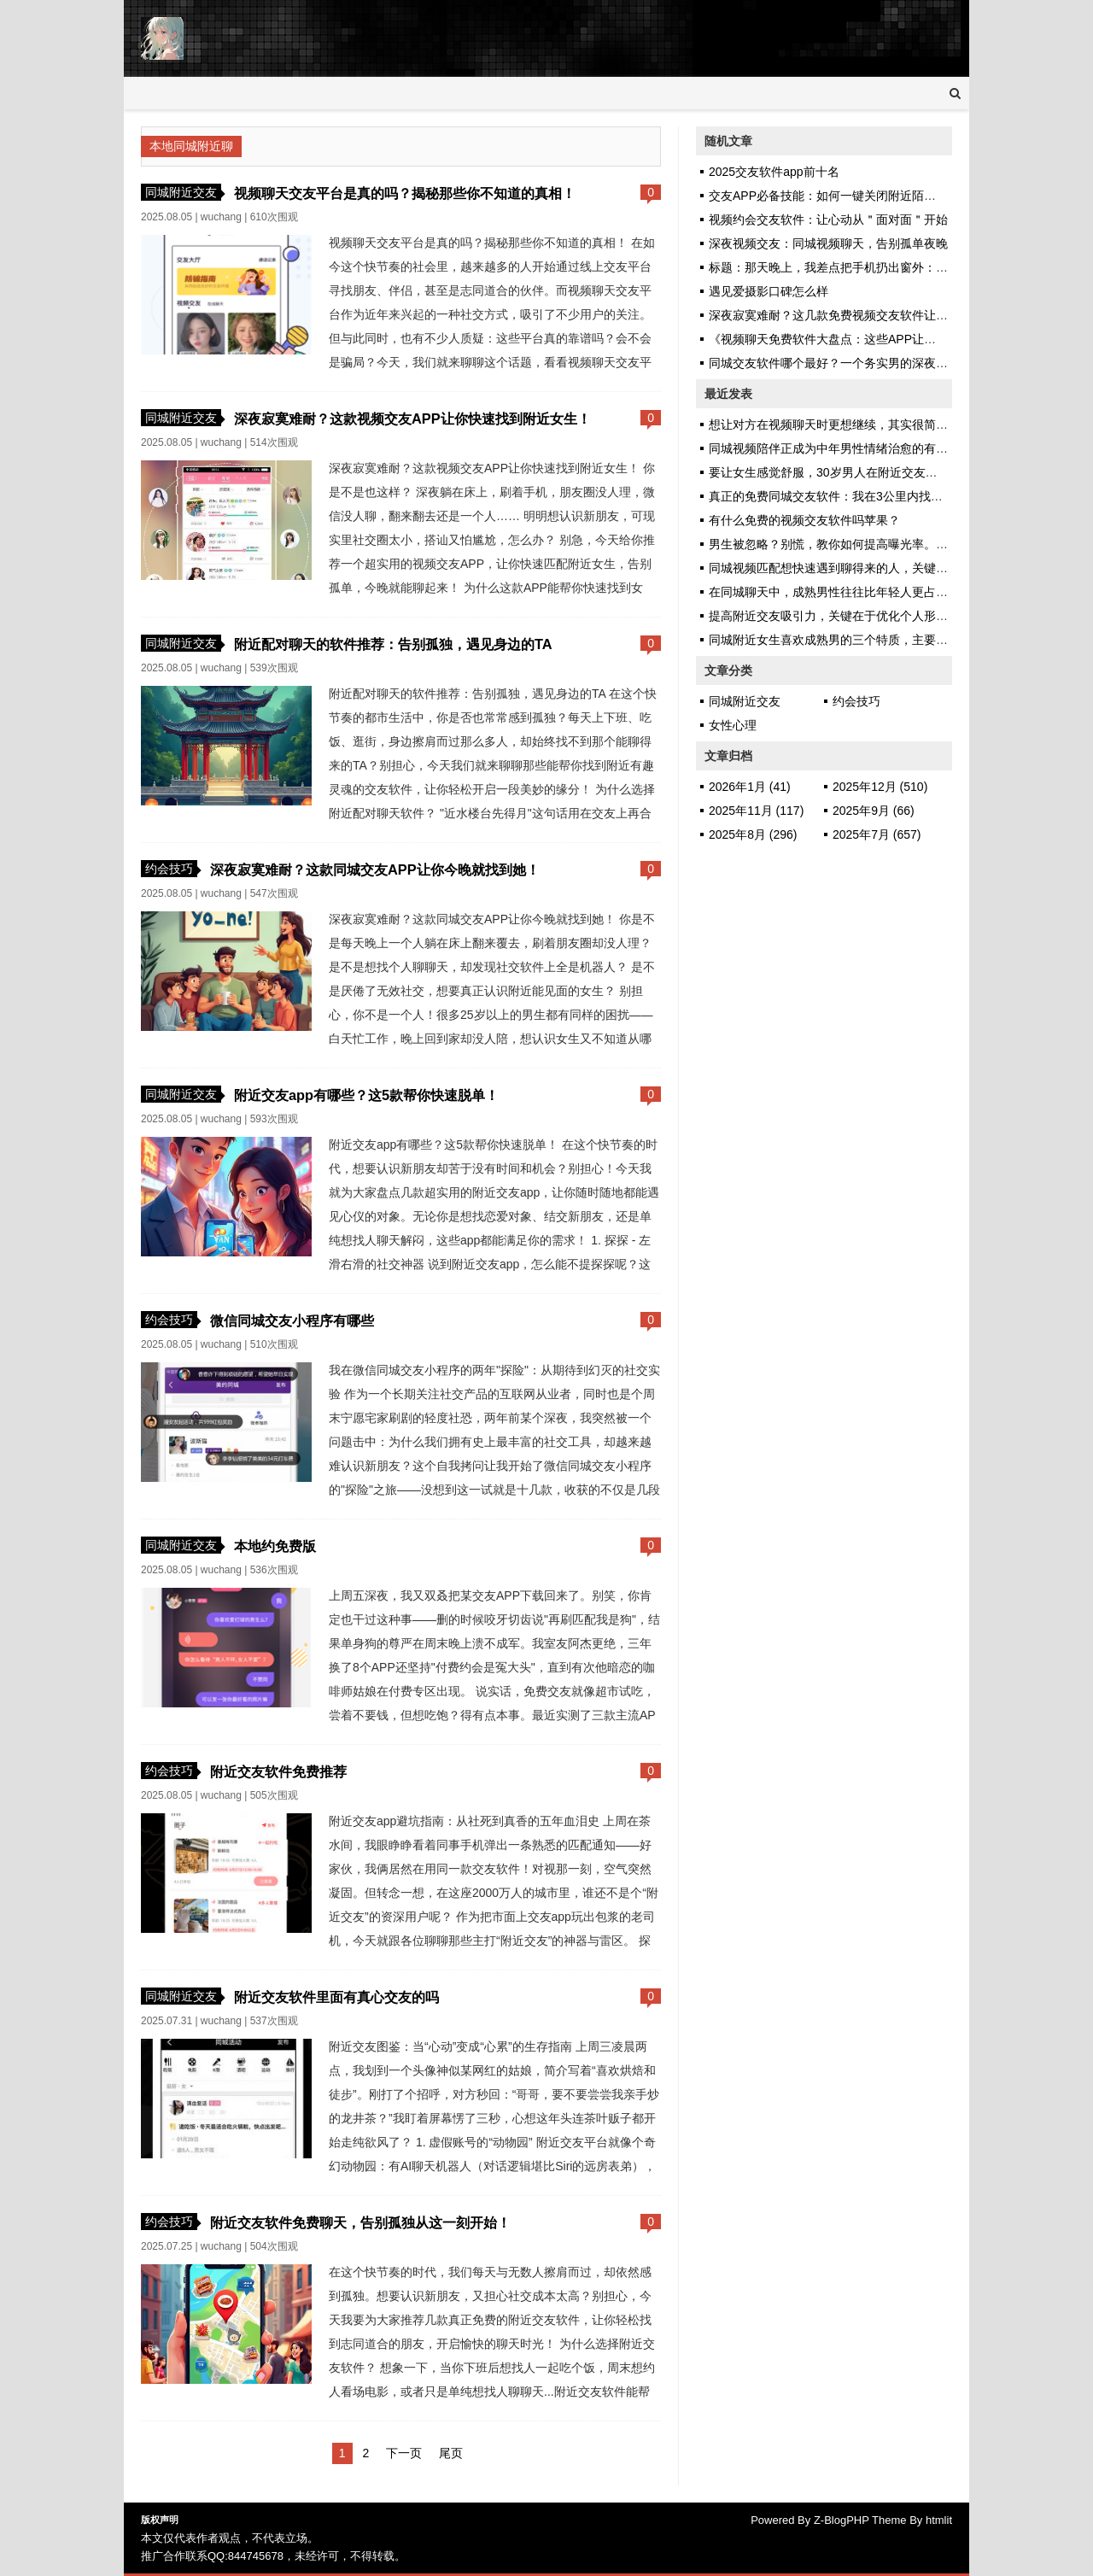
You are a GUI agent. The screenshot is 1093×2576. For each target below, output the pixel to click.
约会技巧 (169, 868)
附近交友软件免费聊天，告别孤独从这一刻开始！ (360, 2222)
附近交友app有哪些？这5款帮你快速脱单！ (366, 1095)
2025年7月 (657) (877, 834)
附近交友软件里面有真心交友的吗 (336, 1997)
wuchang (221, 217)
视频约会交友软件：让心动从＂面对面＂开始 (828, 219)
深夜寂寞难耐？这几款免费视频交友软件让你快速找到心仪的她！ (882, 315)
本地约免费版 (275, 1546)
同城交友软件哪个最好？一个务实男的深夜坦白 (834, 363)
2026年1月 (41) (750, 786)
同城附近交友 (181, 192)
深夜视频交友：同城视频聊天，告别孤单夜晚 (828, 243)
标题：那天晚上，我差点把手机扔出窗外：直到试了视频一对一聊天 (888, 267)
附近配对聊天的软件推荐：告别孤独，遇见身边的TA (393, 644)
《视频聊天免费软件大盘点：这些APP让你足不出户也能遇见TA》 (883, 339)
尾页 (451, 2453)
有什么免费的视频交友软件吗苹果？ (804, 520)
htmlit (939, 2520)
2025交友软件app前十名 (774, 172)
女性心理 (733, 725)
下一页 (404, 2453)
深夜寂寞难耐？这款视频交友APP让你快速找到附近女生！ (412, 418)
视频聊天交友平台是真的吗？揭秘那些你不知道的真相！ (405, 193)
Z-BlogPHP (841, 2520)
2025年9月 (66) (874, 810)
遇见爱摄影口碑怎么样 (768, 291)
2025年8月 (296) (753, 834)
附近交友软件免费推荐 (278, 1771)
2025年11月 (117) (756, 810)
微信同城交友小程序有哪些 (292, 1320)
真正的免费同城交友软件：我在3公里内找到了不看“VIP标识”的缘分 (887, 496)
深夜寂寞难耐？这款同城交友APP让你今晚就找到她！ (375, 869)
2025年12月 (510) (880, 786)
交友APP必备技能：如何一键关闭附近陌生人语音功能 (852, 195)
